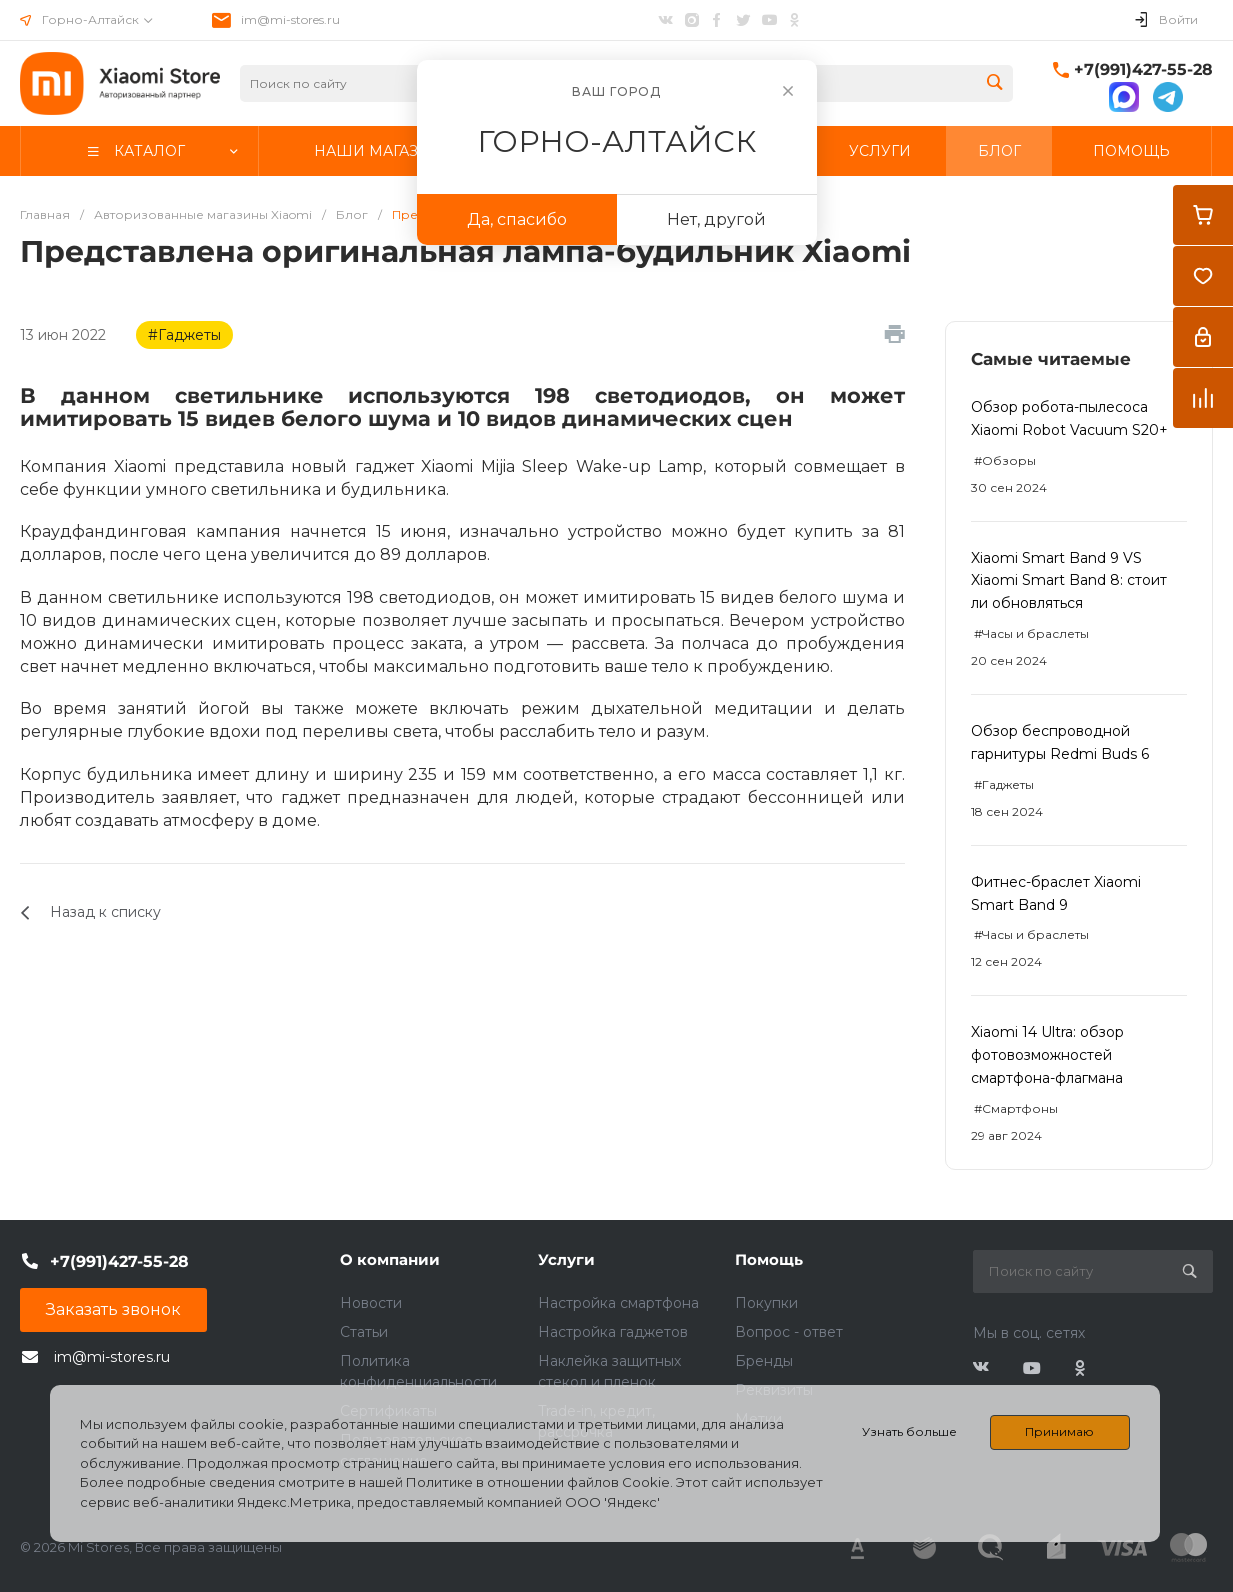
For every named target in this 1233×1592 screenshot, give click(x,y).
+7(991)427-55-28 (1143, 69)
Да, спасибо (517, 219)
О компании (390, 1259)
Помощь (769, 1259)
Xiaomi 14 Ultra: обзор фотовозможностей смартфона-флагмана (1047, 1055)
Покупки (766, 1303)
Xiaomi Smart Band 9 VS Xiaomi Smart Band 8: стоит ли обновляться (1069, 581)
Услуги (566, 1259)
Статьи (364, 1332)
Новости (371, 1303)
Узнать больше (909, 1431)
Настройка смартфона (618, 1303)
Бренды (764, 1361)
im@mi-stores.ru (290, 19)
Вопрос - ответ (789, 1332)
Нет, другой (716, 219)
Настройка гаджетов (613, 1332)
